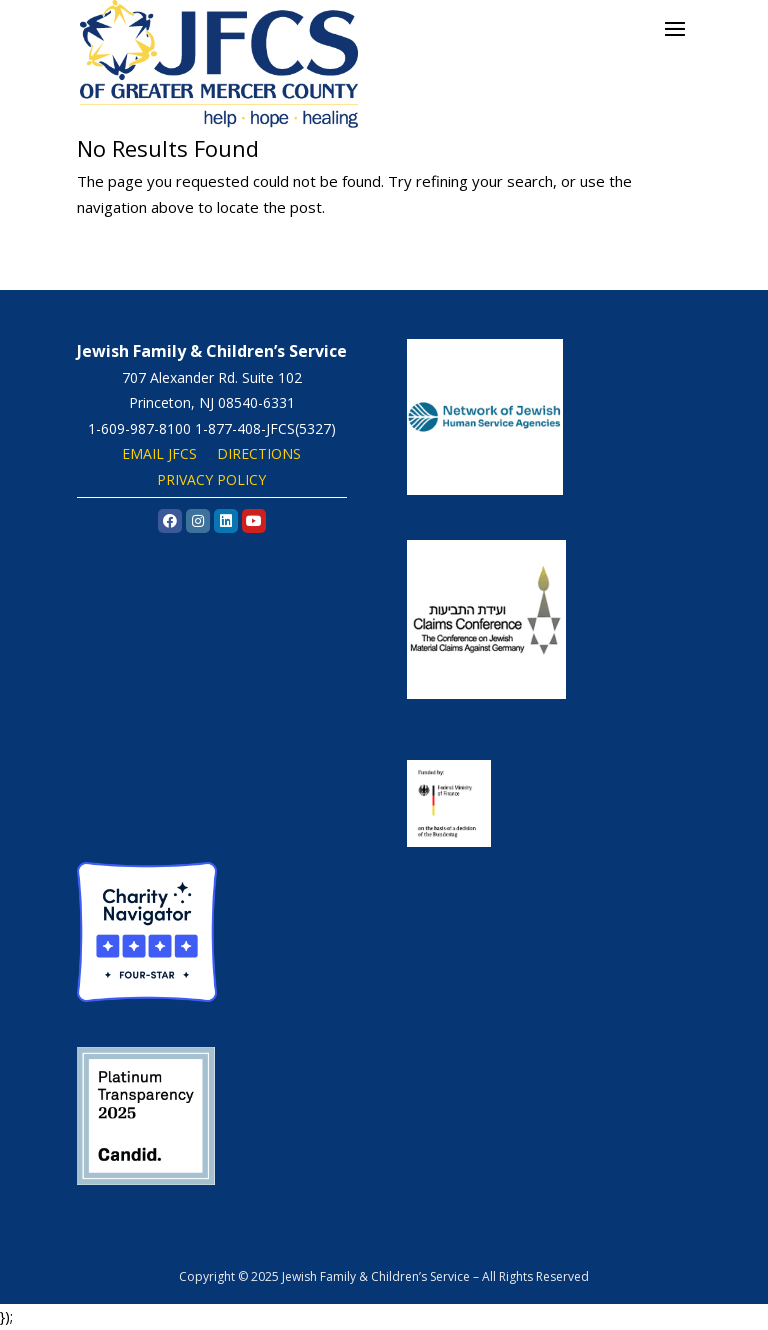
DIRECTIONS (259, 453)
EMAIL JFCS (159, 453)
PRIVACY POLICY (211, 479)
